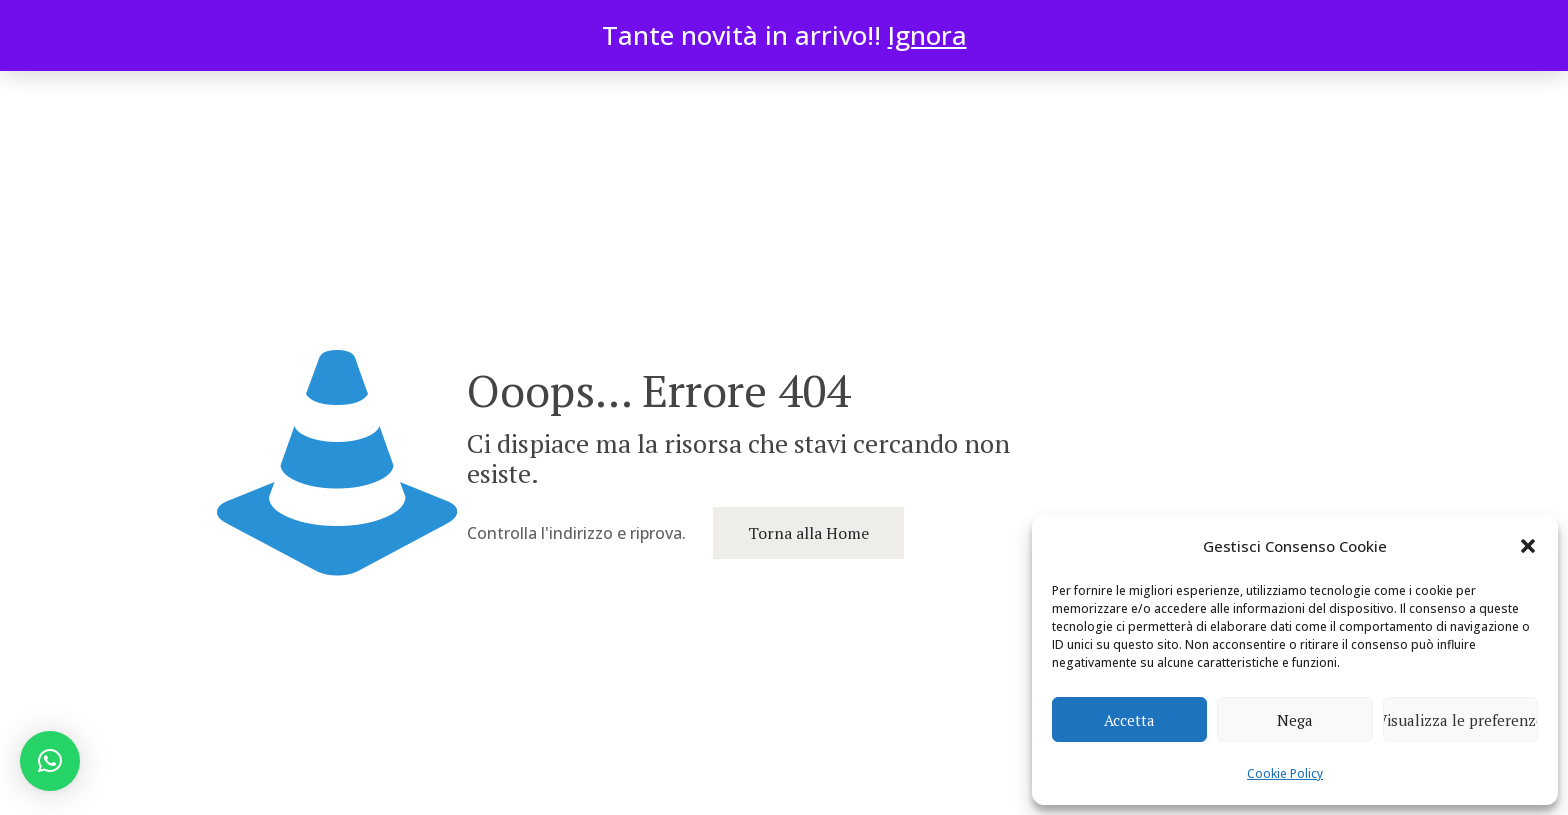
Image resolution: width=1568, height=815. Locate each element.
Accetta (1129, 720)
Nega (1295, 720)
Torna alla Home (808, 533)
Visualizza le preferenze (1460, 720)
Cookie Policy (1285, 773)
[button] (1528, 546)
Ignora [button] (927, 35)
